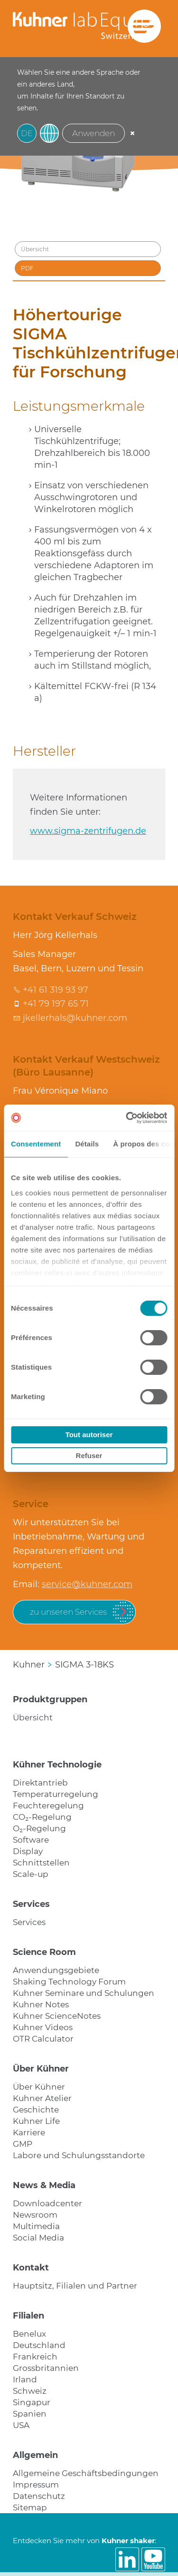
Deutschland (39, 2345)
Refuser (89, 1455)
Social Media (38, 2237)
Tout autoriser (89, 1435)
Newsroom (35, 2215)
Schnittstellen (41, 1862)
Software (31, 1840)
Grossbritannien (46, 2368)
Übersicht (33, 1717)
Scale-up (30, 1874)
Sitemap (30, 2507)
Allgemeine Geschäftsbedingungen (86, 2473)
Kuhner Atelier (42, 2098)
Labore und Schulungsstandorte (79, 2155)
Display (28, 1851)
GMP (22, 2144)
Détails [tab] (87, 1144)
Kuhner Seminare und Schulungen (83, 1993)
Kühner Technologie (57, 1764)
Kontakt (31, 2267)
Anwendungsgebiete (56, 1970)
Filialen (28, 2315)
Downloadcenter (47, 2203)
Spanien (30, 2413)
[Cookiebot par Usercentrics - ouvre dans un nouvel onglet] (126, 1118)
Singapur (31, 2402)
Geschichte (36, 2109)
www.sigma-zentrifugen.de (88, 831)
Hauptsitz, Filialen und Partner (75, 2285)
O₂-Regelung (39, 1828)
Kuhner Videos (43, 2027)
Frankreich (35, 2356)
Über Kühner (41, 2068)
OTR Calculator (43, 2038)
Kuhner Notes (41, 2004)
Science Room (44, 1952)
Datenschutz (39, 2496)
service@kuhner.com (87, 1584)
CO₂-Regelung (42, 1817)
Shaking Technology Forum (69, 1981)
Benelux (29, 2334)
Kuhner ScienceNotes (57, 2016)
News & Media (44, 2185)
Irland (25, 2379)
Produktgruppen (50, 1699)
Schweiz (30, 2391)
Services (31, 1904)
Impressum (36, 2484)
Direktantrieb (40, 1782)
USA (21, 2425)
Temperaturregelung (55, 1794)
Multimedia (36, 2226)
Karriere (29, 2132)
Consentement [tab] (36, 1144)
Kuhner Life (36, 2121)
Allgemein (35, 2455)
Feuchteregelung (48, 1805)
